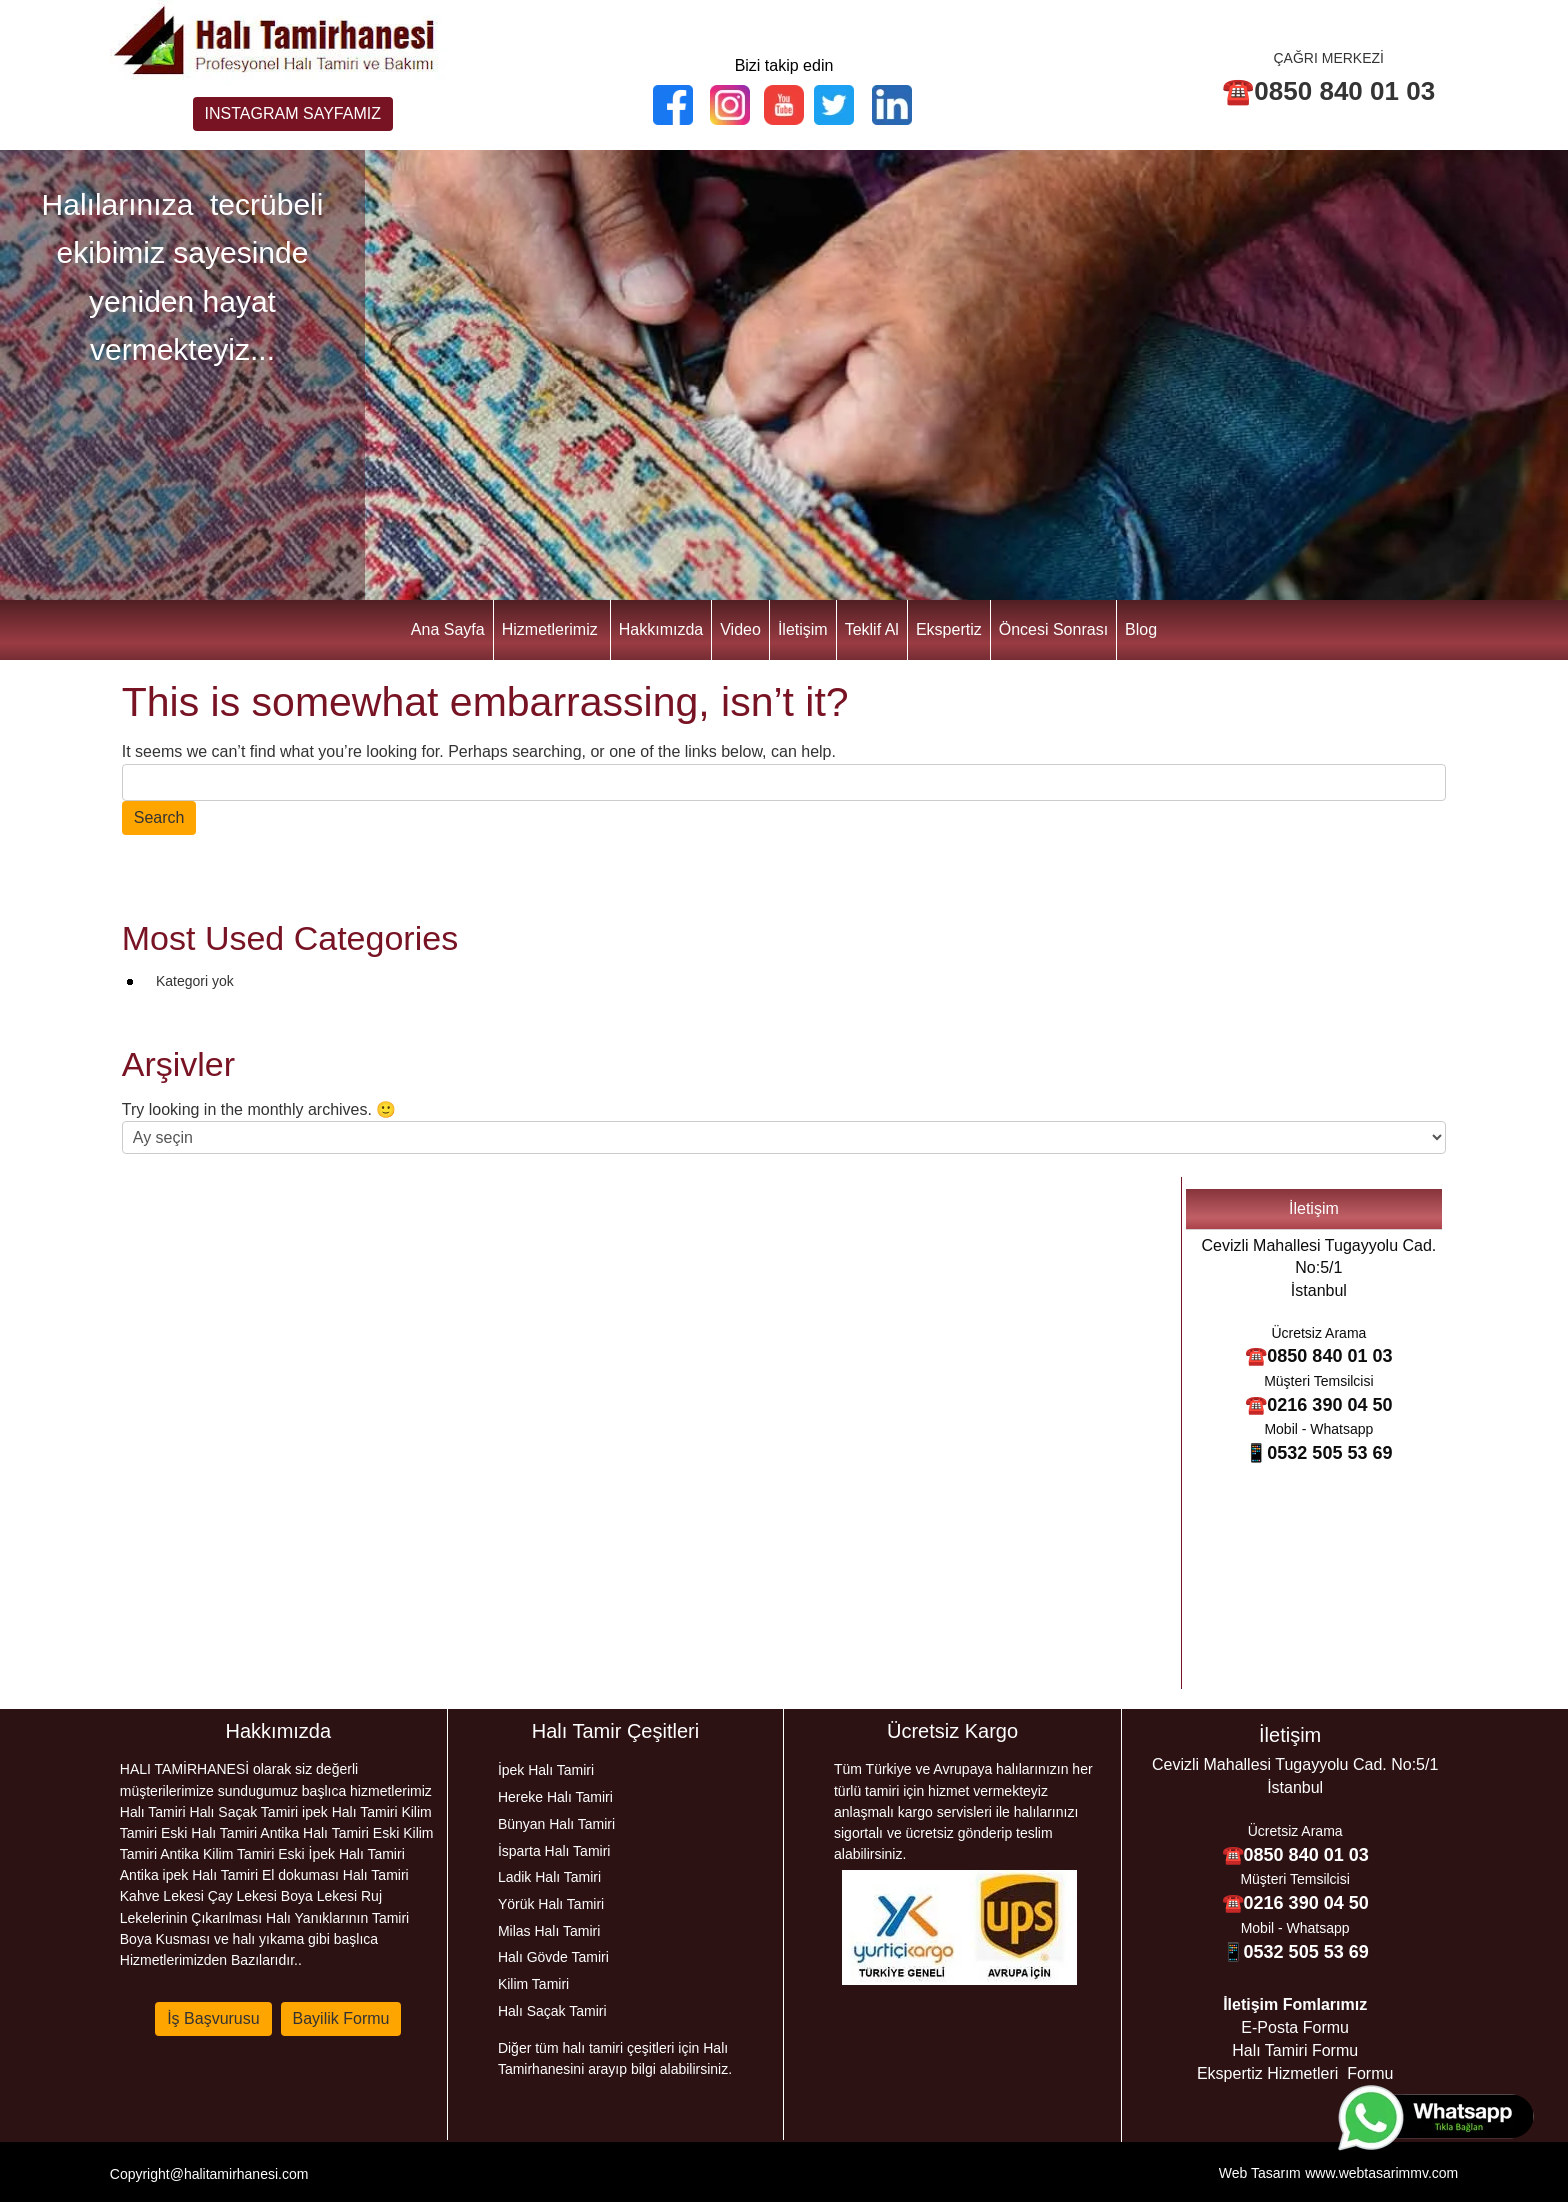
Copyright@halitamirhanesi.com (209, 2174)
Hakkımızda (661, 629)
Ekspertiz (949, 629)
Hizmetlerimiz (550, 629)
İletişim (803, 629)
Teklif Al (872, 629)
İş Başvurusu (213, 2018)
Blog (1141, 629)
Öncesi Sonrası (1053, 629)
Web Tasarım (1260, 2173)
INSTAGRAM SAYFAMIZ (293, 113)
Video (740, 629)
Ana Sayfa (448, 629)
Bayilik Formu (341, 2018)
